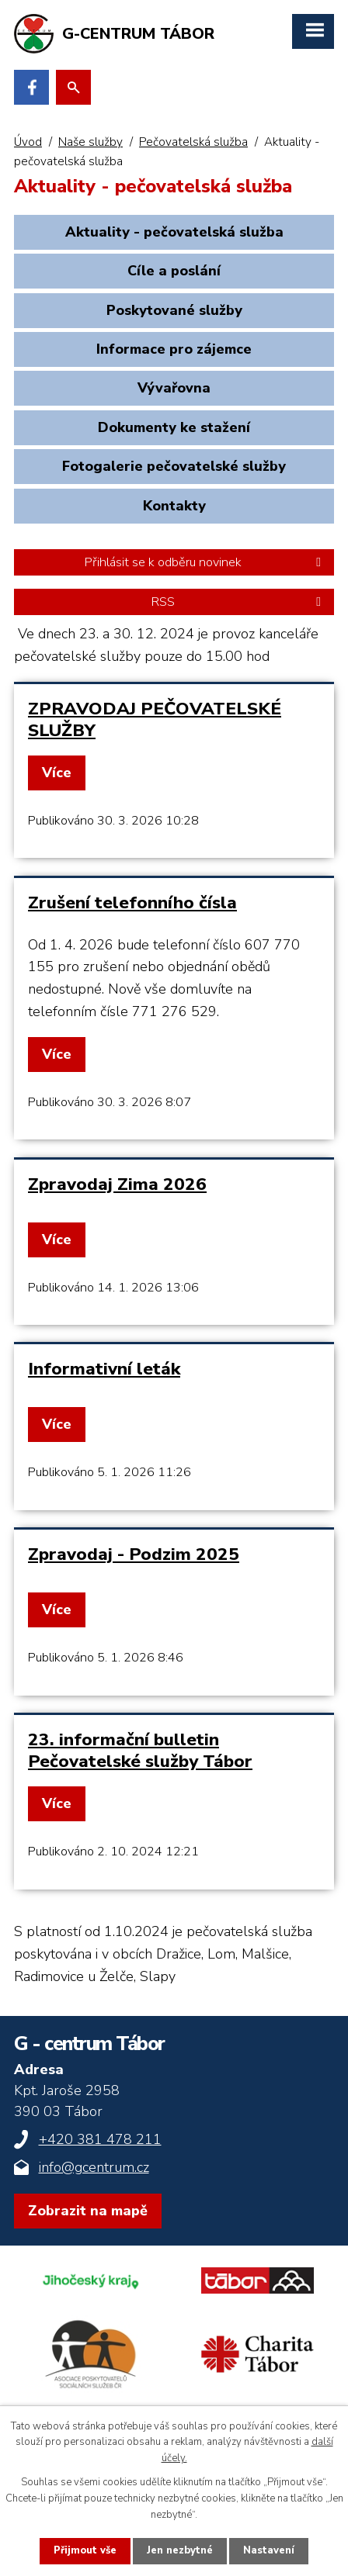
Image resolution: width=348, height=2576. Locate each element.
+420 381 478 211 (100, 2139)
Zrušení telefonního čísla (132, 902)
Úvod (28, 142)
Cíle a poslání (174, 270)
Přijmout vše (85, 2550)
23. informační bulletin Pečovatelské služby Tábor (140, 1750)
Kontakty (174, 505)
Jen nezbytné (180, 2550)
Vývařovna (174, 388)
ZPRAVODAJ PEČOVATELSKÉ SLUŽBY (154, 719)
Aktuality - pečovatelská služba (174, 232)
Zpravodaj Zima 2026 (117, 1184)
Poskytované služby (174, 310)
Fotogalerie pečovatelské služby (174, 466)
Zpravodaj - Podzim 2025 (133, 1554)
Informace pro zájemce (174, 349)
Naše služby (90, 142)
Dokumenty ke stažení (174, 427)
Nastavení (268, 2550)
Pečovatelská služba (193, 142)
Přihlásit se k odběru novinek (205, 562)
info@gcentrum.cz (94, 2167)
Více (56, 772)
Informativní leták (104, 1369)
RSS (238, 601)
